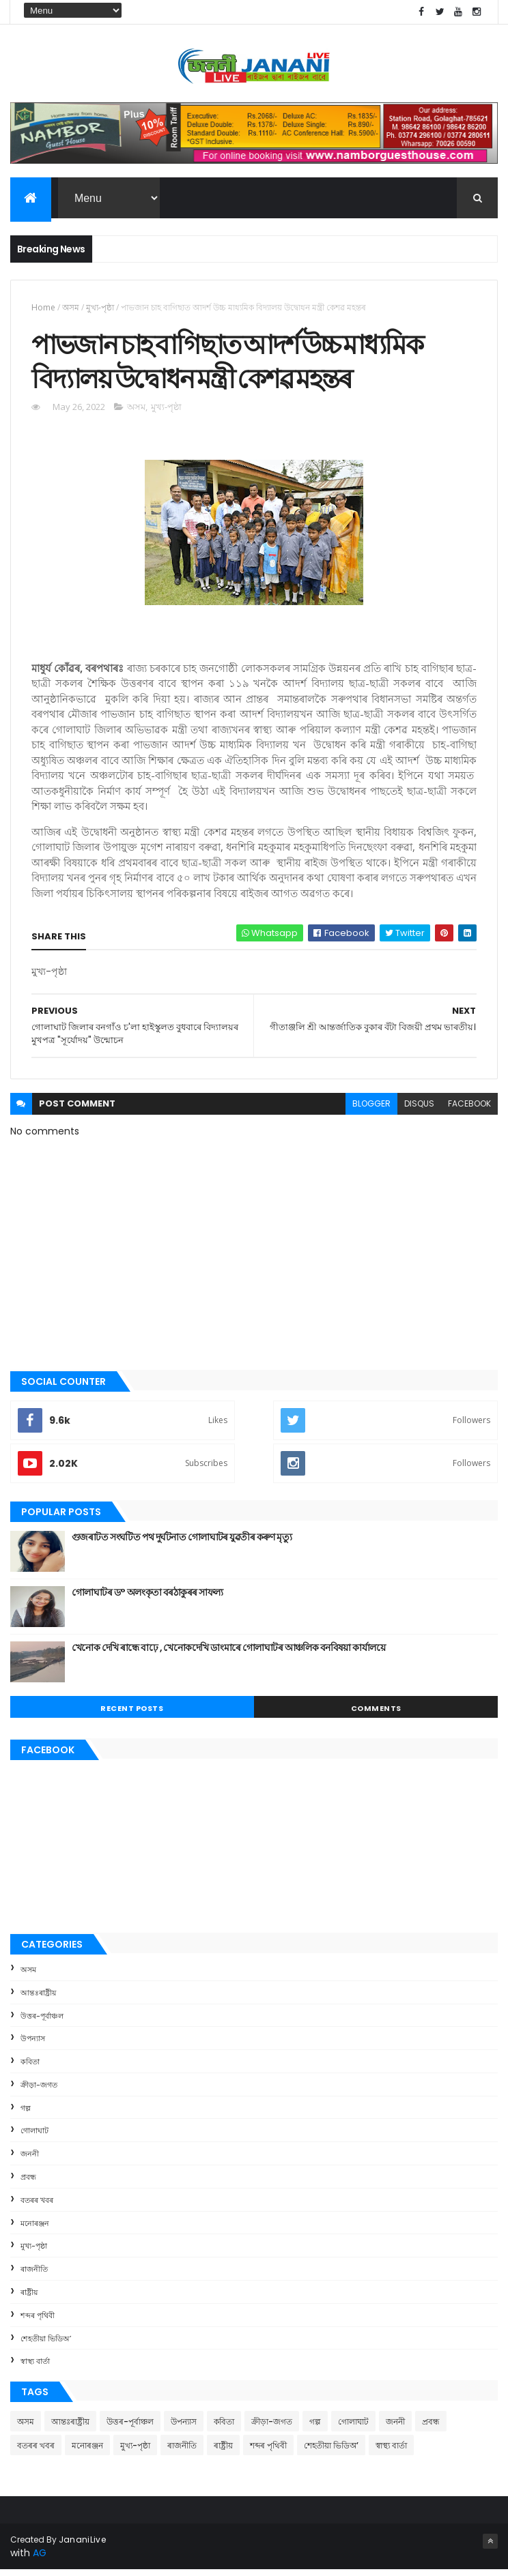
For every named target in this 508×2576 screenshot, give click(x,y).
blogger (371, 1109)
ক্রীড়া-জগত (38, 2090)
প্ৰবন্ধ (28, 2183)
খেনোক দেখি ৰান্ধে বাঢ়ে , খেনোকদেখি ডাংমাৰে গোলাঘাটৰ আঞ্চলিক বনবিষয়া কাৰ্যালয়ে (228, 1653)
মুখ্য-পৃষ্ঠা (100, 309)
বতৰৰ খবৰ (36, 2206)
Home (43, 309)
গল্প (25, 2113)
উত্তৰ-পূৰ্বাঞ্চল (41, 2021)
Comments (376, 1714)
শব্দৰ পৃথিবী (37, 2321)
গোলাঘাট (34, 2136)
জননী (29, 2159)
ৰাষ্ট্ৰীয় (29, 2298)
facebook (469, 1109)
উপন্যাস (32, 2044)
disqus (419, 1109)
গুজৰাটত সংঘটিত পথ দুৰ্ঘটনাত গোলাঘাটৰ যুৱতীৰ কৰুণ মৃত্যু (182, 1543)
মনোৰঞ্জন (34, 2228)
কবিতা (30, 2067)
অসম (70, 309)
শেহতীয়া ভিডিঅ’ (45, 2344)
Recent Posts (131, 1714)
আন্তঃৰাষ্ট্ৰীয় (38, 1998)
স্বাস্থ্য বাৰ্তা (35, 2367)
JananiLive (82, 2545)
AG (39, 2559)
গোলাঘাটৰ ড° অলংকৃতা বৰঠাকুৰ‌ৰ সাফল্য (147, 1598)
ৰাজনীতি (34, 2275)
